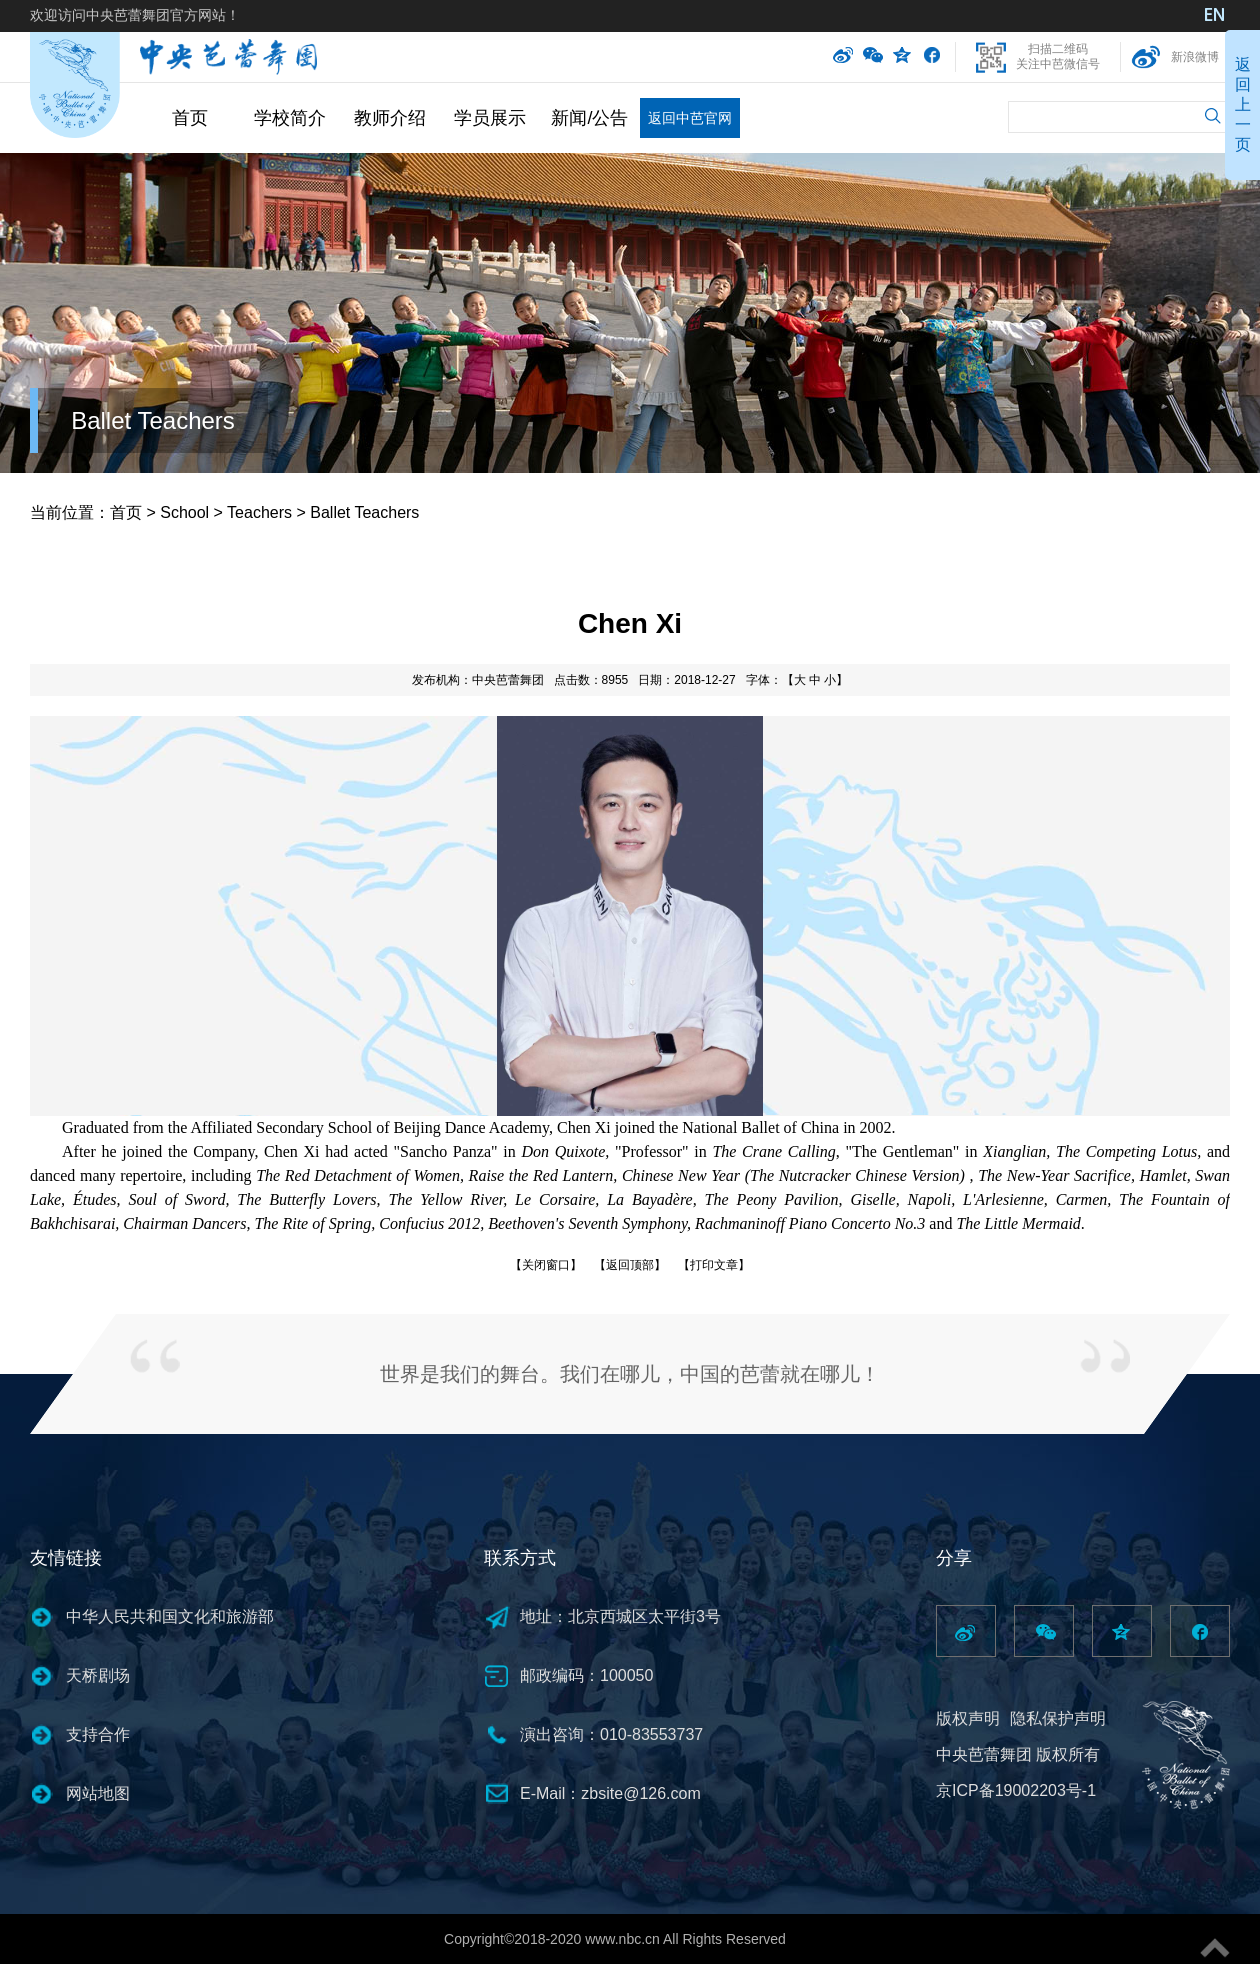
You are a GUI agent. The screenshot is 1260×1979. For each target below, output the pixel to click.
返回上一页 (1243, 104)
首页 (190, 118)
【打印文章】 (714, 1265)
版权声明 (968, 1718)
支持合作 (98, 1734)
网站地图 (98, 1793)
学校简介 (290, 118)
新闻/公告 (589, 118)
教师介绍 (390, 118)
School (184, 512)
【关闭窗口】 (546, 1265)
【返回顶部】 (630, 1265)
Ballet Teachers (153, 420)
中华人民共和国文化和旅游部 (170, 1616)
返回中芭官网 (690, 118)
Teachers (259, 512)
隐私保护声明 (1058, 1718)
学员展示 (490, 118)
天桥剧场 (98, 1675)
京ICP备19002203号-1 (1016, 1790)
